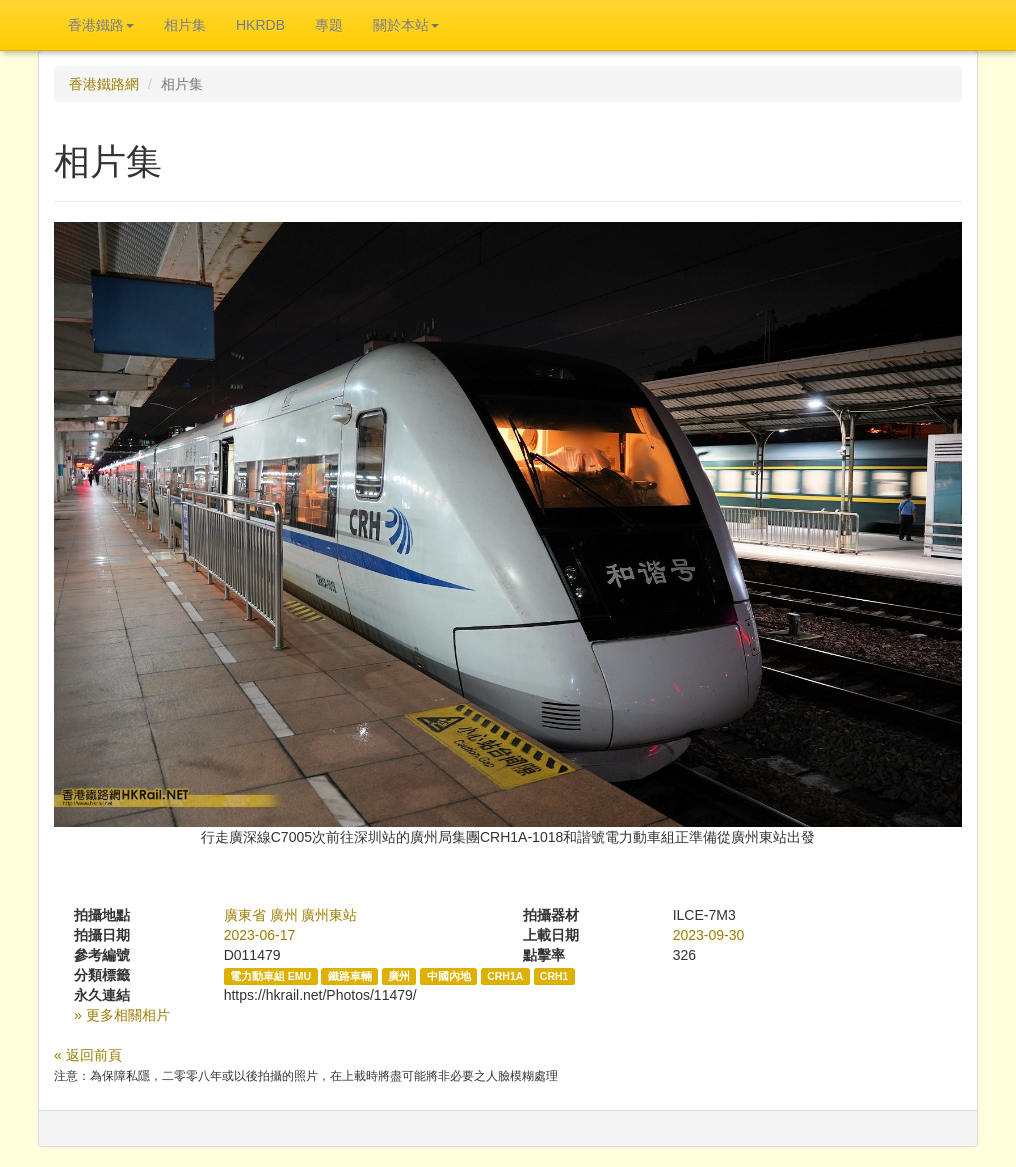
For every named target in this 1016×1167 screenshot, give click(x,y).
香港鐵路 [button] (101, 25)
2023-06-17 (260, 935)
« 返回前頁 (88, 1055)
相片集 (185, 25)
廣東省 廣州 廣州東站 (291, 915)
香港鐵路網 (104, 84)
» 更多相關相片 (122, 1015)
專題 (329, 25)
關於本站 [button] (406, 25)
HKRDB (260, 25)
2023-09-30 (709, 935)
